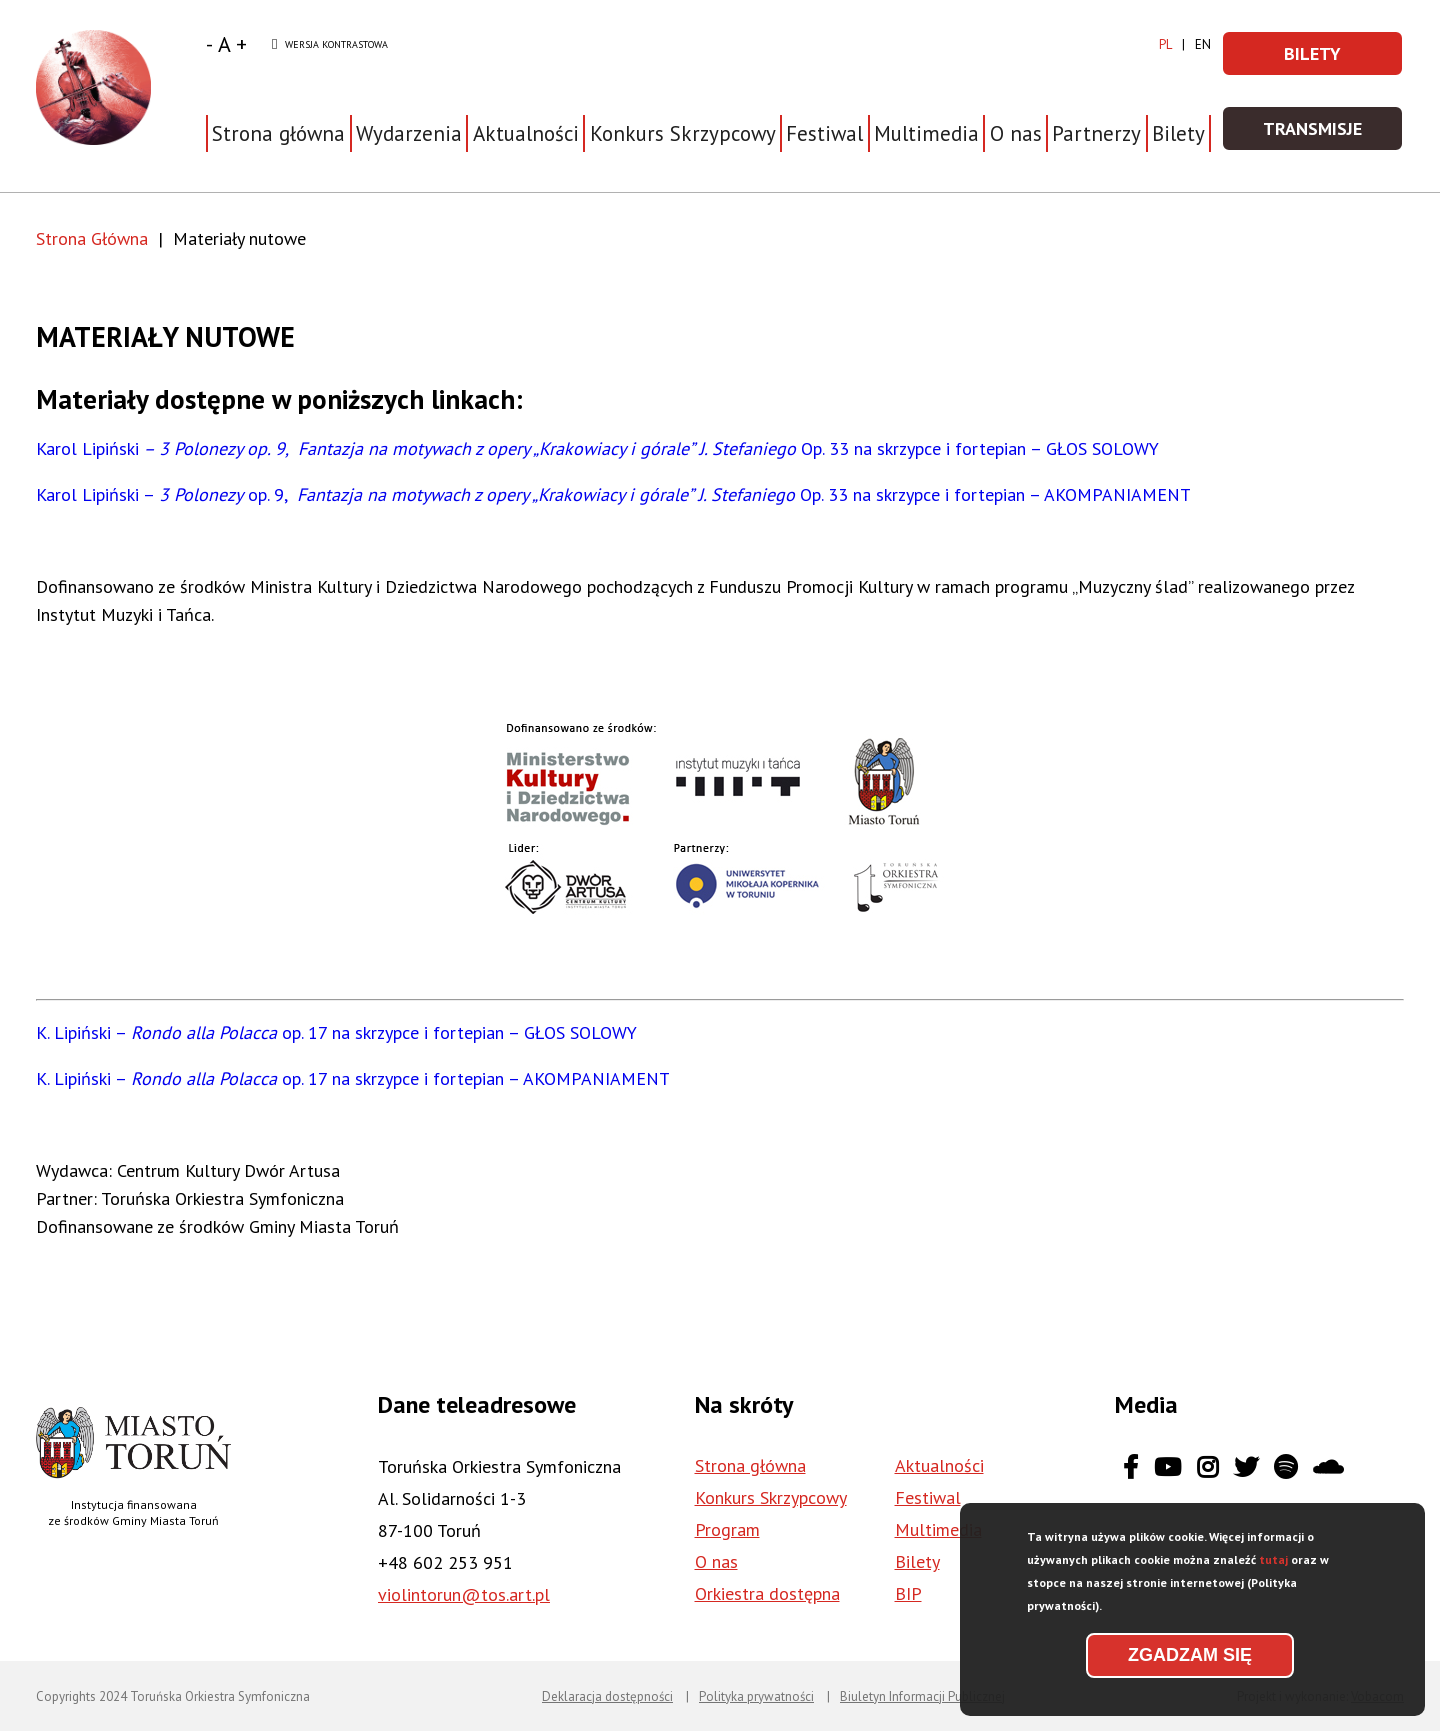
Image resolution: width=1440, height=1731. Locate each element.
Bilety (1178, 133)
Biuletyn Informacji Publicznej (922, 1696)
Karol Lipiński (87, 448)
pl (1165, 44)
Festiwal (928, 1497)
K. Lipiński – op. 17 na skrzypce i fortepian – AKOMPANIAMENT (353, 1078)
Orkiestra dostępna (767, 1593)
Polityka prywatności (756, 1696)
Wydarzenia (409, 133)
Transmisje (1333, 134)
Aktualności (526, 133)
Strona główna (278, 133)
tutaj (1273, 1566)
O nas (716, 1561)
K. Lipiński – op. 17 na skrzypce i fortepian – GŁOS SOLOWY (336, 1032)
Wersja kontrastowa (330, 45)
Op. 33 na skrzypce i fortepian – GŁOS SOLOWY (980, 448)
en (1203, 44)
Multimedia (926, 133)
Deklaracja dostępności (607, 1696)
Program (727, 1529)
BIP (908, 1593)
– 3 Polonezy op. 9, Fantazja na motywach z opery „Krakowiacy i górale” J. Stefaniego (470, 448)
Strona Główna (92, 238)
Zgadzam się (1190, 1662)
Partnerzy (1096, 133)
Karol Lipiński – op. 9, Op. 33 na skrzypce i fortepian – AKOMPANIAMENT (613, 494)
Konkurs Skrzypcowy (771, 1497)
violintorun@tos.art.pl (464, 1594)
